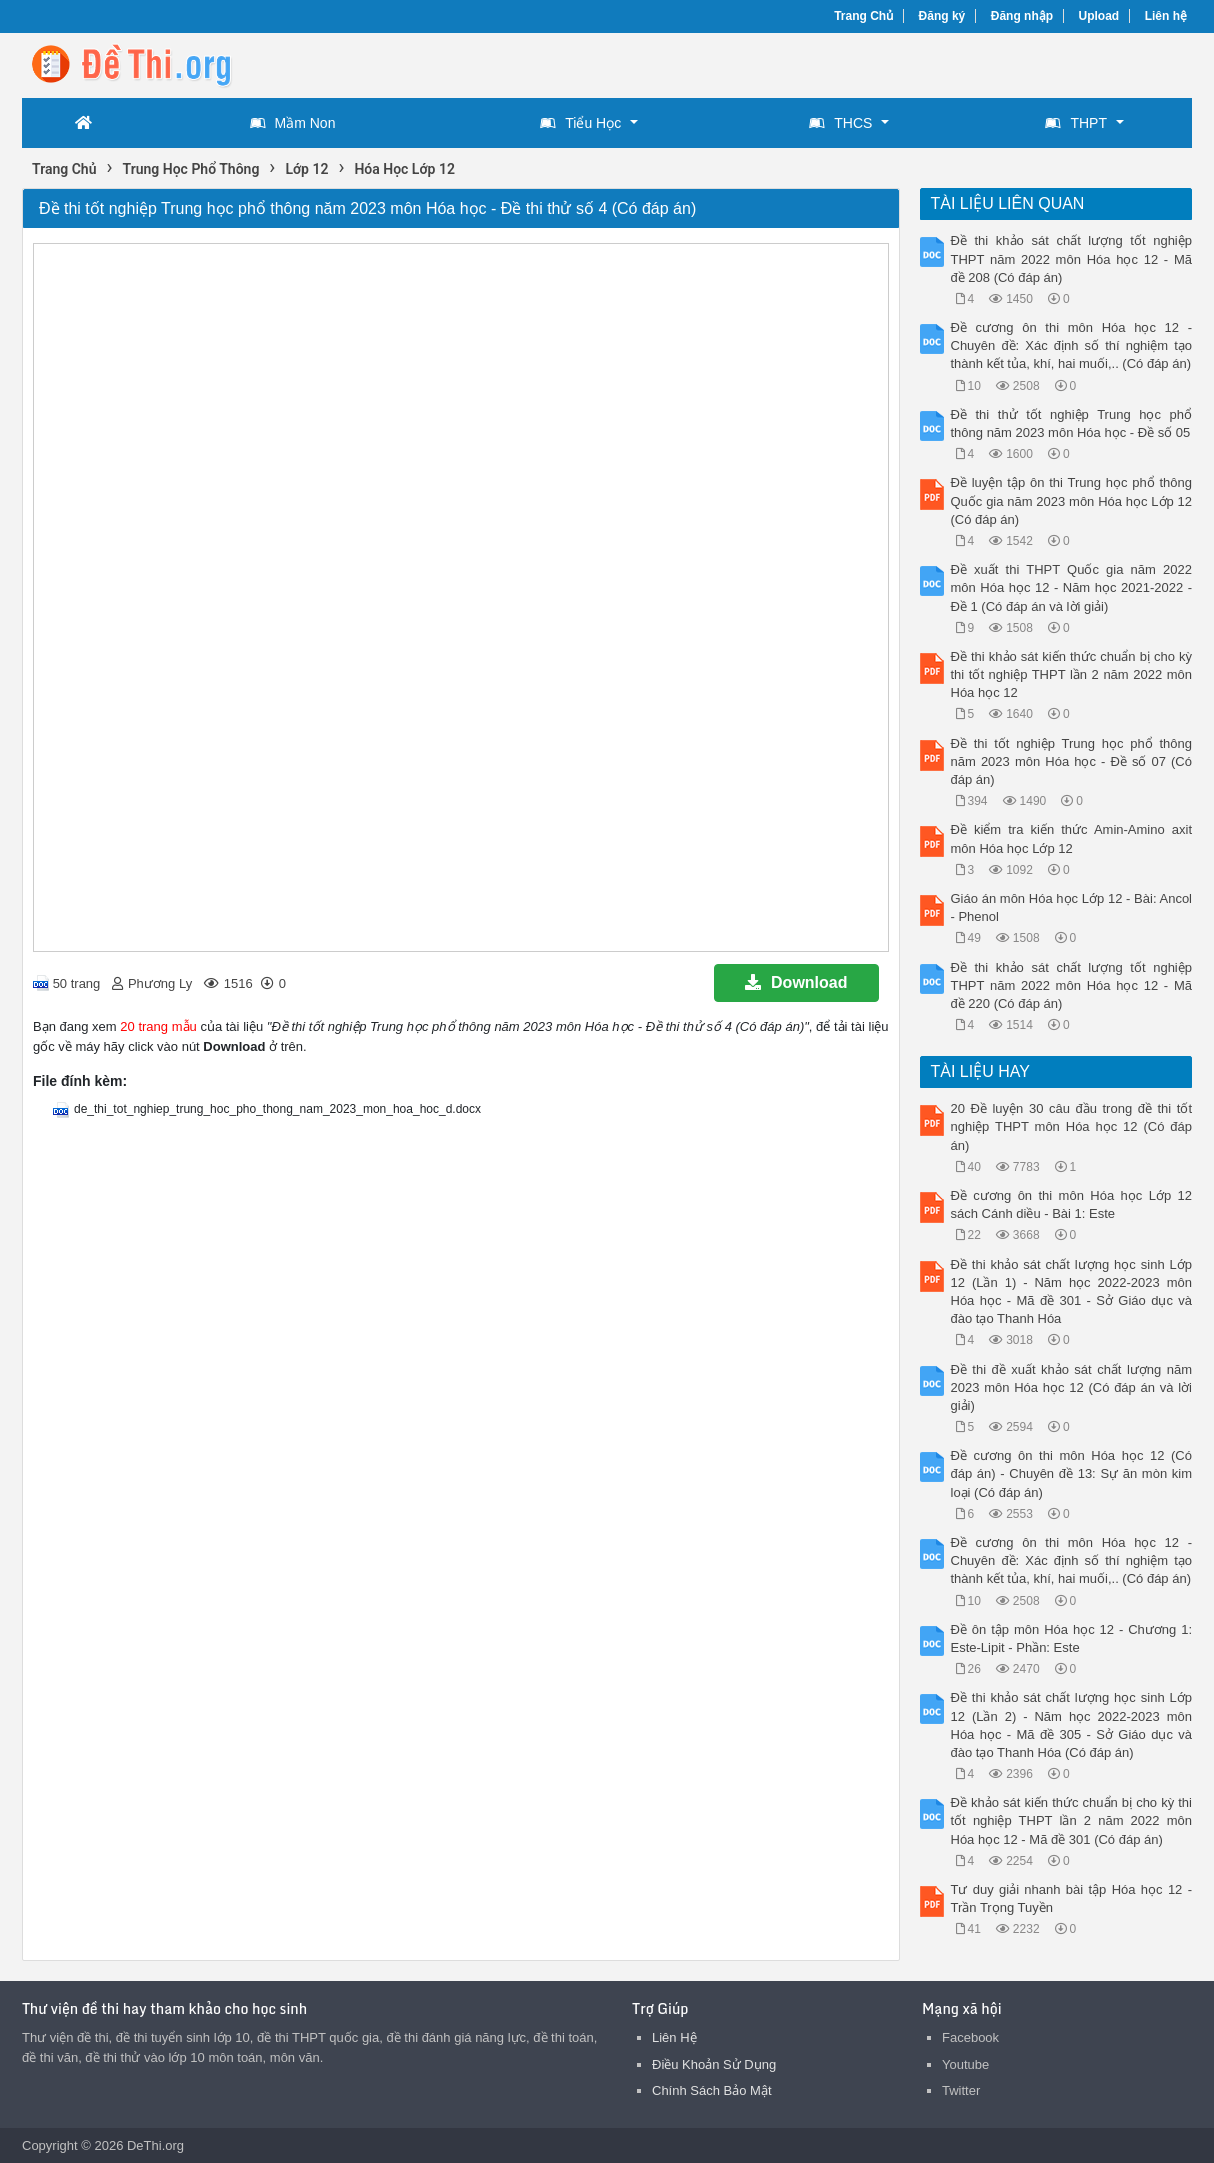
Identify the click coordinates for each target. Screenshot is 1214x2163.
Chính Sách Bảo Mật (712, 2090)
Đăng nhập (1022, 16)
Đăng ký (942, 16)
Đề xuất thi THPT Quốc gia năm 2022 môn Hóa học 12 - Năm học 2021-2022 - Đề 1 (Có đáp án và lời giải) (1072, 587)
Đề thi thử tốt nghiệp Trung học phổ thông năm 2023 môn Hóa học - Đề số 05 (1072, 423)
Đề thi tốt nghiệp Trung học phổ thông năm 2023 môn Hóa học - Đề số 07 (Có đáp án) (1072, 761)
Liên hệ (1166, 16)
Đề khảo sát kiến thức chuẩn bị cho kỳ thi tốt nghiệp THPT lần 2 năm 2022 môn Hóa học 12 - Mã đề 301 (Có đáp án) (1072, 1820)
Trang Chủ (863, 16)
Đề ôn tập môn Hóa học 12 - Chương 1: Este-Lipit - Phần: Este (1072, 1638)
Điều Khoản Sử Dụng (714, 2064)
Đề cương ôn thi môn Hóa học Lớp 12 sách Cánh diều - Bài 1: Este (1072, 1204)
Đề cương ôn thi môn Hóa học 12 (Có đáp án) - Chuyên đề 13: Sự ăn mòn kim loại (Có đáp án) (1072, 1473)
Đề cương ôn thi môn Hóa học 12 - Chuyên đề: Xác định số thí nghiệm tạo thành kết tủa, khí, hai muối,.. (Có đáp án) (1072, 345)
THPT (1076, 123)
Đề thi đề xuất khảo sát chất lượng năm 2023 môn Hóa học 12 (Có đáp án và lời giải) (1072, 1387)
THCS (840, 123)
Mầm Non (293, 123)
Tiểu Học (580, 123)
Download (796, 982)
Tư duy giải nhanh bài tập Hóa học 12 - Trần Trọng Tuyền (1072, 1898)
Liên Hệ (674, 2037)
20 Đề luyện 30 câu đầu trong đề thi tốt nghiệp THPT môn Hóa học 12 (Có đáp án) (1072, 1126)
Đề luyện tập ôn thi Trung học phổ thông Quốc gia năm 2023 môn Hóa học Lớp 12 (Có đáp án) (1072, 500)
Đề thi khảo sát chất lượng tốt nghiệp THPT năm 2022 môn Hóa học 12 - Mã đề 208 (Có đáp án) (1072, 258)
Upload (1099, 16)
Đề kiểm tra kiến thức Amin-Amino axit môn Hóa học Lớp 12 (1072, 838)
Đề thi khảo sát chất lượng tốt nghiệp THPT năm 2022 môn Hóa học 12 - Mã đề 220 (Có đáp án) (1072, 985)
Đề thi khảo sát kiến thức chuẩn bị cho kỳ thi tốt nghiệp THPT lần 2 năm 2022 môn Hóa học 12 (1072, 674)
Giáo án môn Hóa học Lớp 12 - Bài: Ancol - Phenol (1072, 907)
